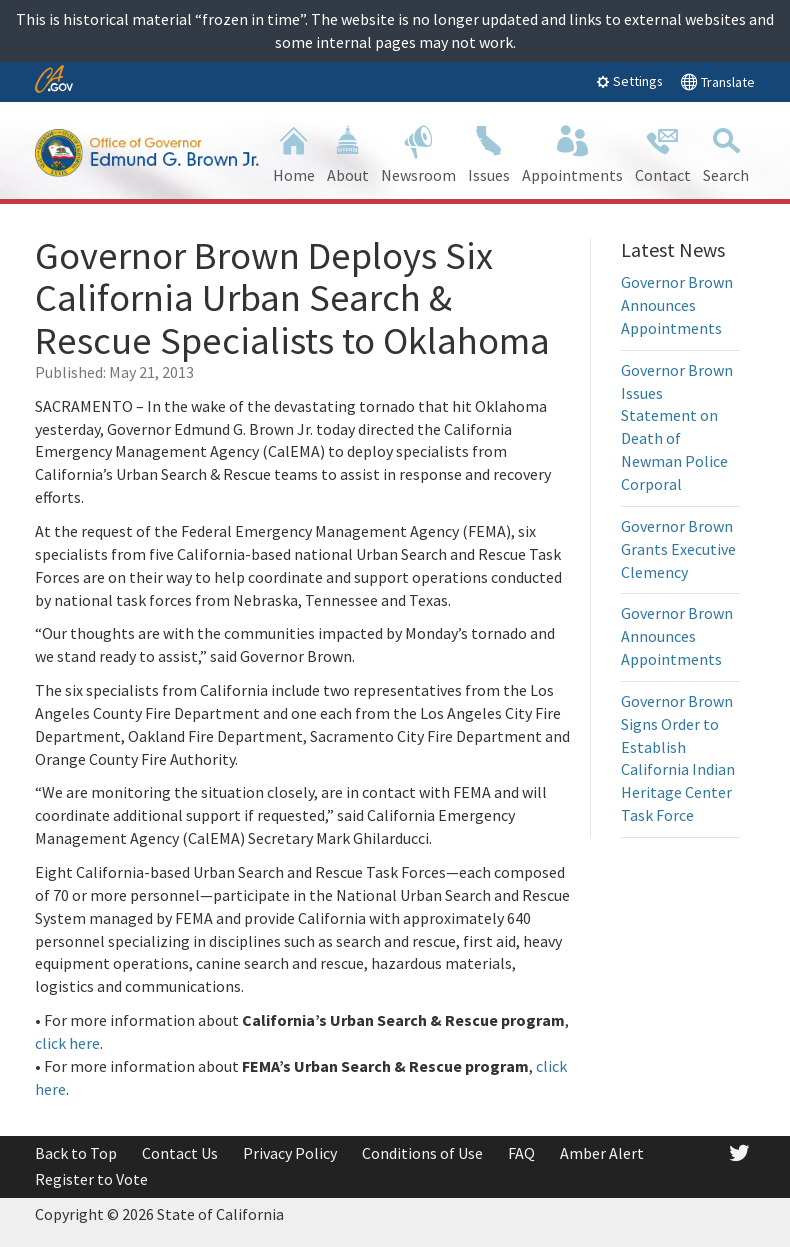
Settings (629, 81)
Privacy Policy (290, 1153)
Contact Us (180, 1153)
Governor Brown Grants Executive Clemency (678, 549)
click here (67, 1043)
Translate (717, 81)
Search (726, 152)
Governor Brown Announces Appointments (677, 305)
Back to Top (76, 1153)
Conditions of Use (422, 1153)
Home (294, 152)
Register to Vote (91, 1179)
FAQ (521, 1153)
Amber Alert (602, 1153)
